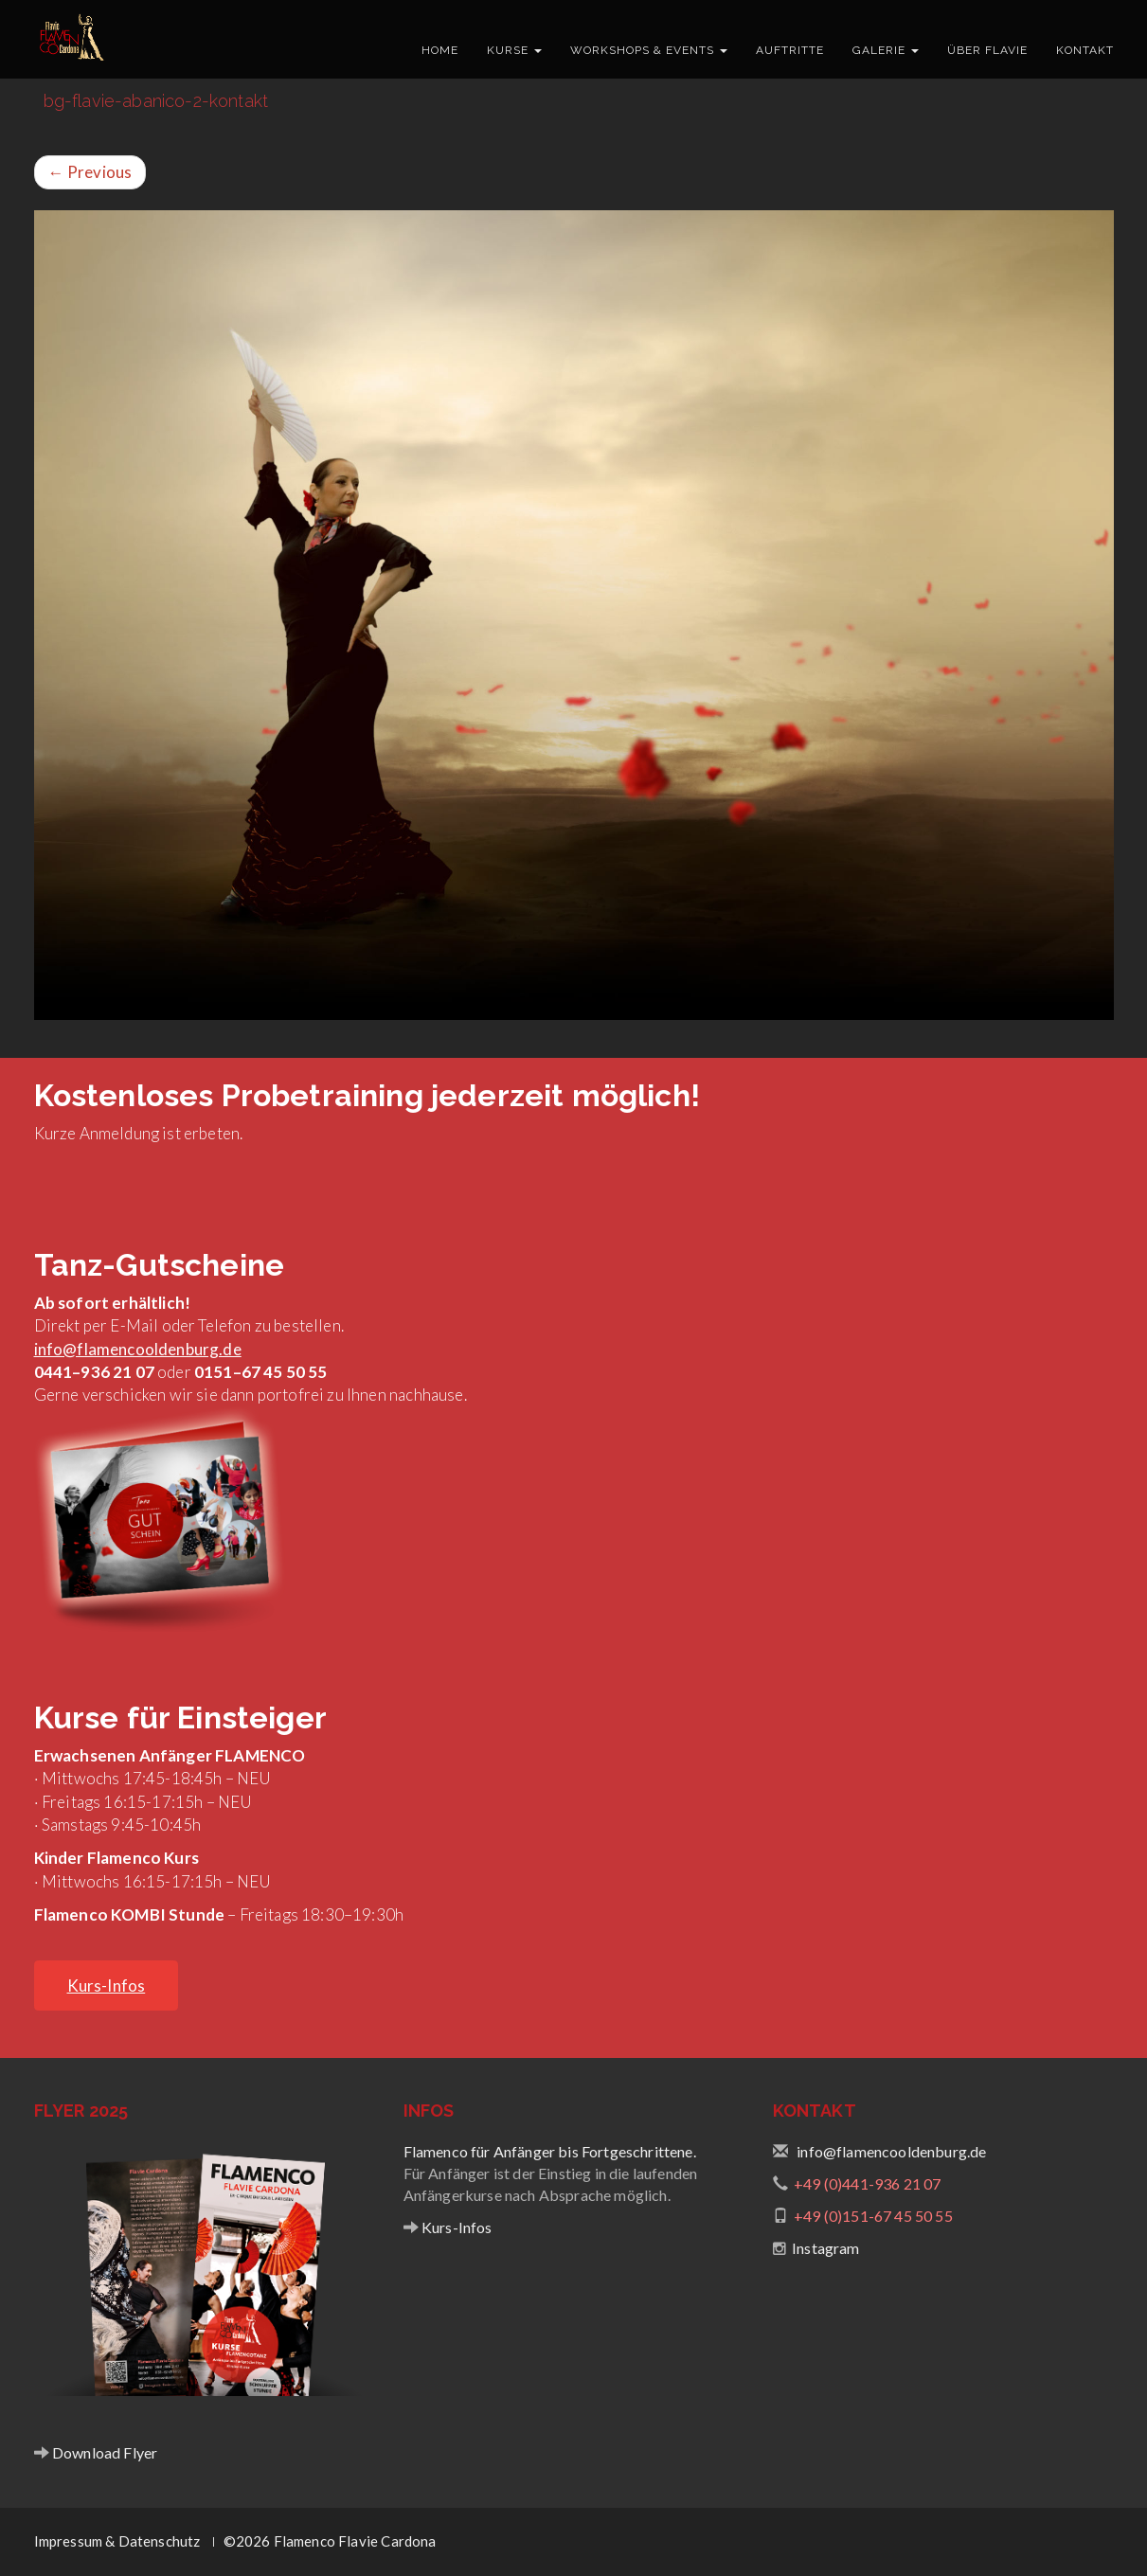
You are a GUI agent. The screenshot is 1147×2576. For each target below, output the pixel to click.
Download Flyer (103, 2452)
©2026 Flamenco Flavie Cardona (330, 2540)
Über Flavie (987, 50)
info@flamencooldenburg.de (138, 1349)
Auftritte (790, 50)
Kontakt (1085, 50)
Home (439, 50)
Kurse (514, 50)
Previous (90, 172)
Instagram (826, 2248)
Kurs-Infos (456, 2227)
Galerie (885, 50)
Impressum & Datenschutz (117, 2540)
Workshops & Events (648, 50)
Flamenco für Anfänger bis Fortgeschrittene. (549, 2151)
